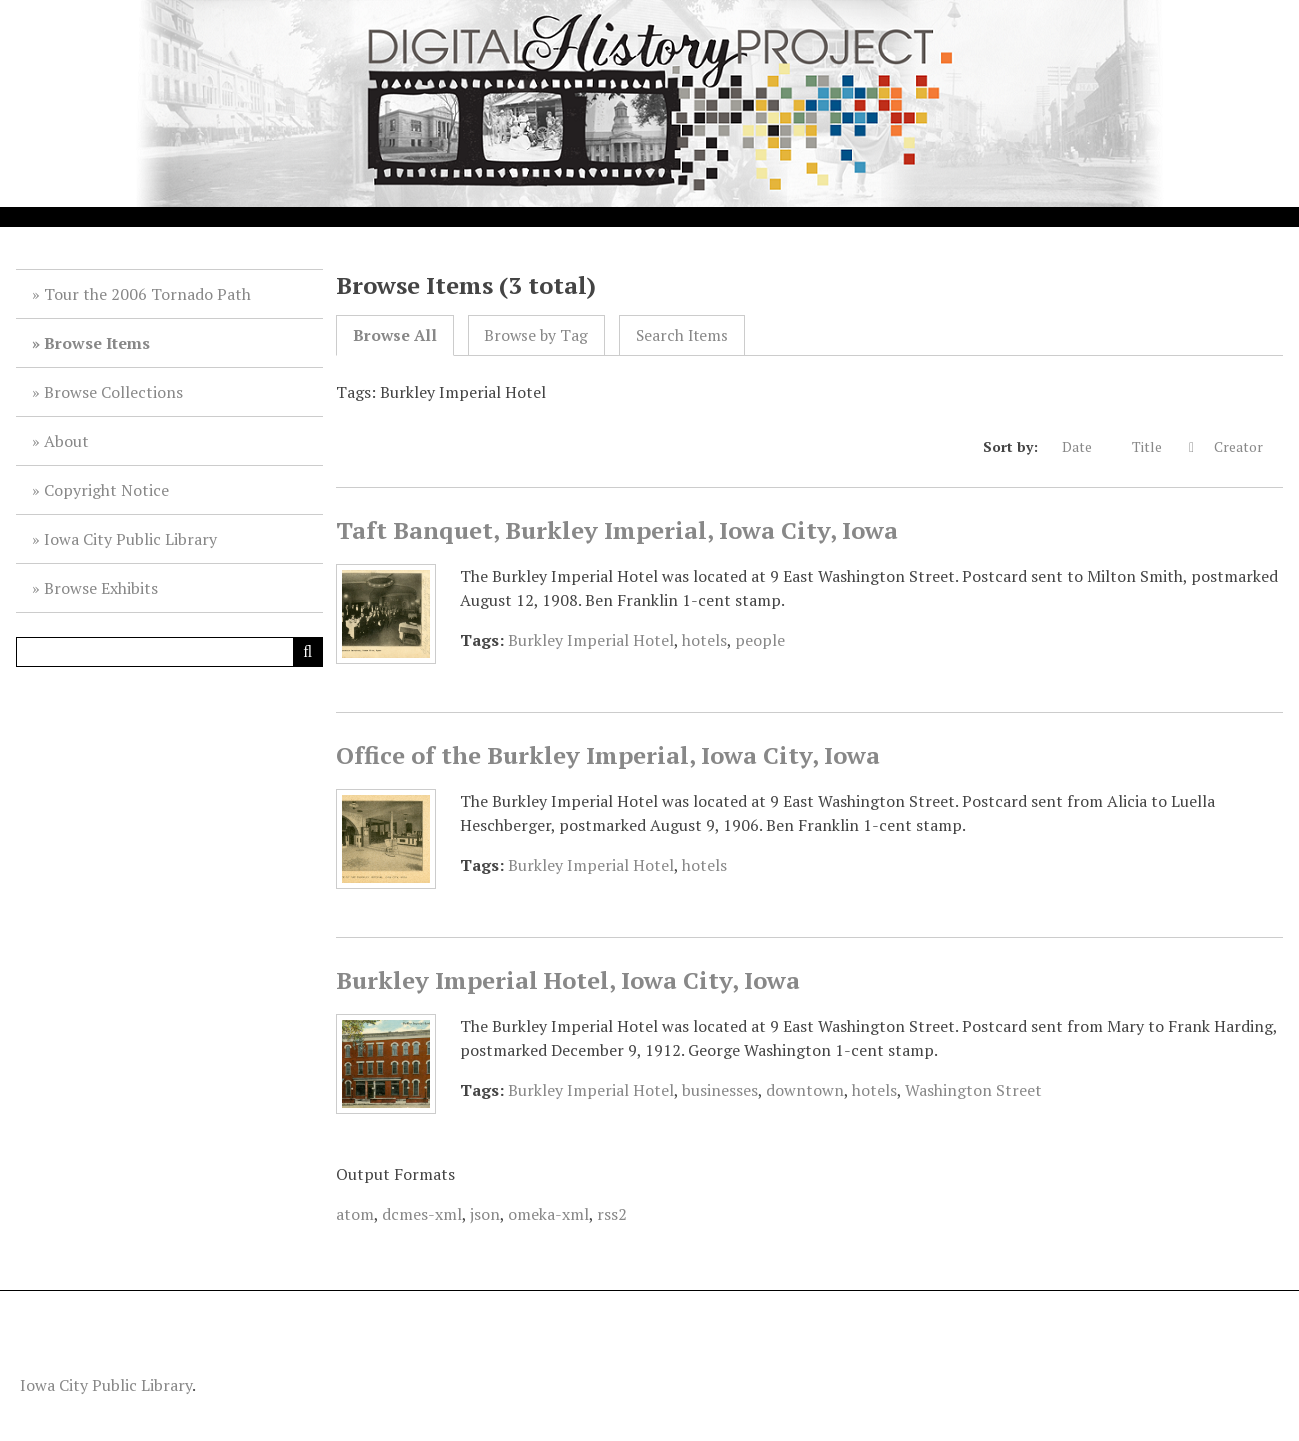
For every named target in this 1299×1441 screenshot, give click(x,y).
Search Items (682, 335)
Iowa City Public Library (130, 539)
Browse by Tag (536, 335)
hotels (704, 640)
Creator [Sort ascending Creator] (1248, 446)
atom (355, 1214)
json (485, 1214)
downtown (805, 1090)
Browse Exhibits (101, 588)
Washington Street (973, 1090)
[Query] (169, 652)
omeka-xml (548, 1214)
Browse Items (97, 343)
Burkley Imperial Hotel (591, 640)
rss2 (612, 1214)
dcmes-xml (422, 1214)
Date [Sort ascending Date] (1087, 446)
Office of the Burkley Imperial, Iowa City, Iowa (608, 755)
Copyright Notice (106, 490)
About (66, 441)
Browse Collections (113, 392)
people (760, 640)
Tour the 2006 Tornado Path (147, 294)
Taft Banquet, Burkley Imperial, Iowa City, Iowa (617, 530)
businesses (720, 1090)
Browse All (395, 335)
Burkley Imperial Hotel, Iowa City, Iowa (568, 980)
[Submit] (308, 652)
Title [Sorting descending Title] (1158, 446)
